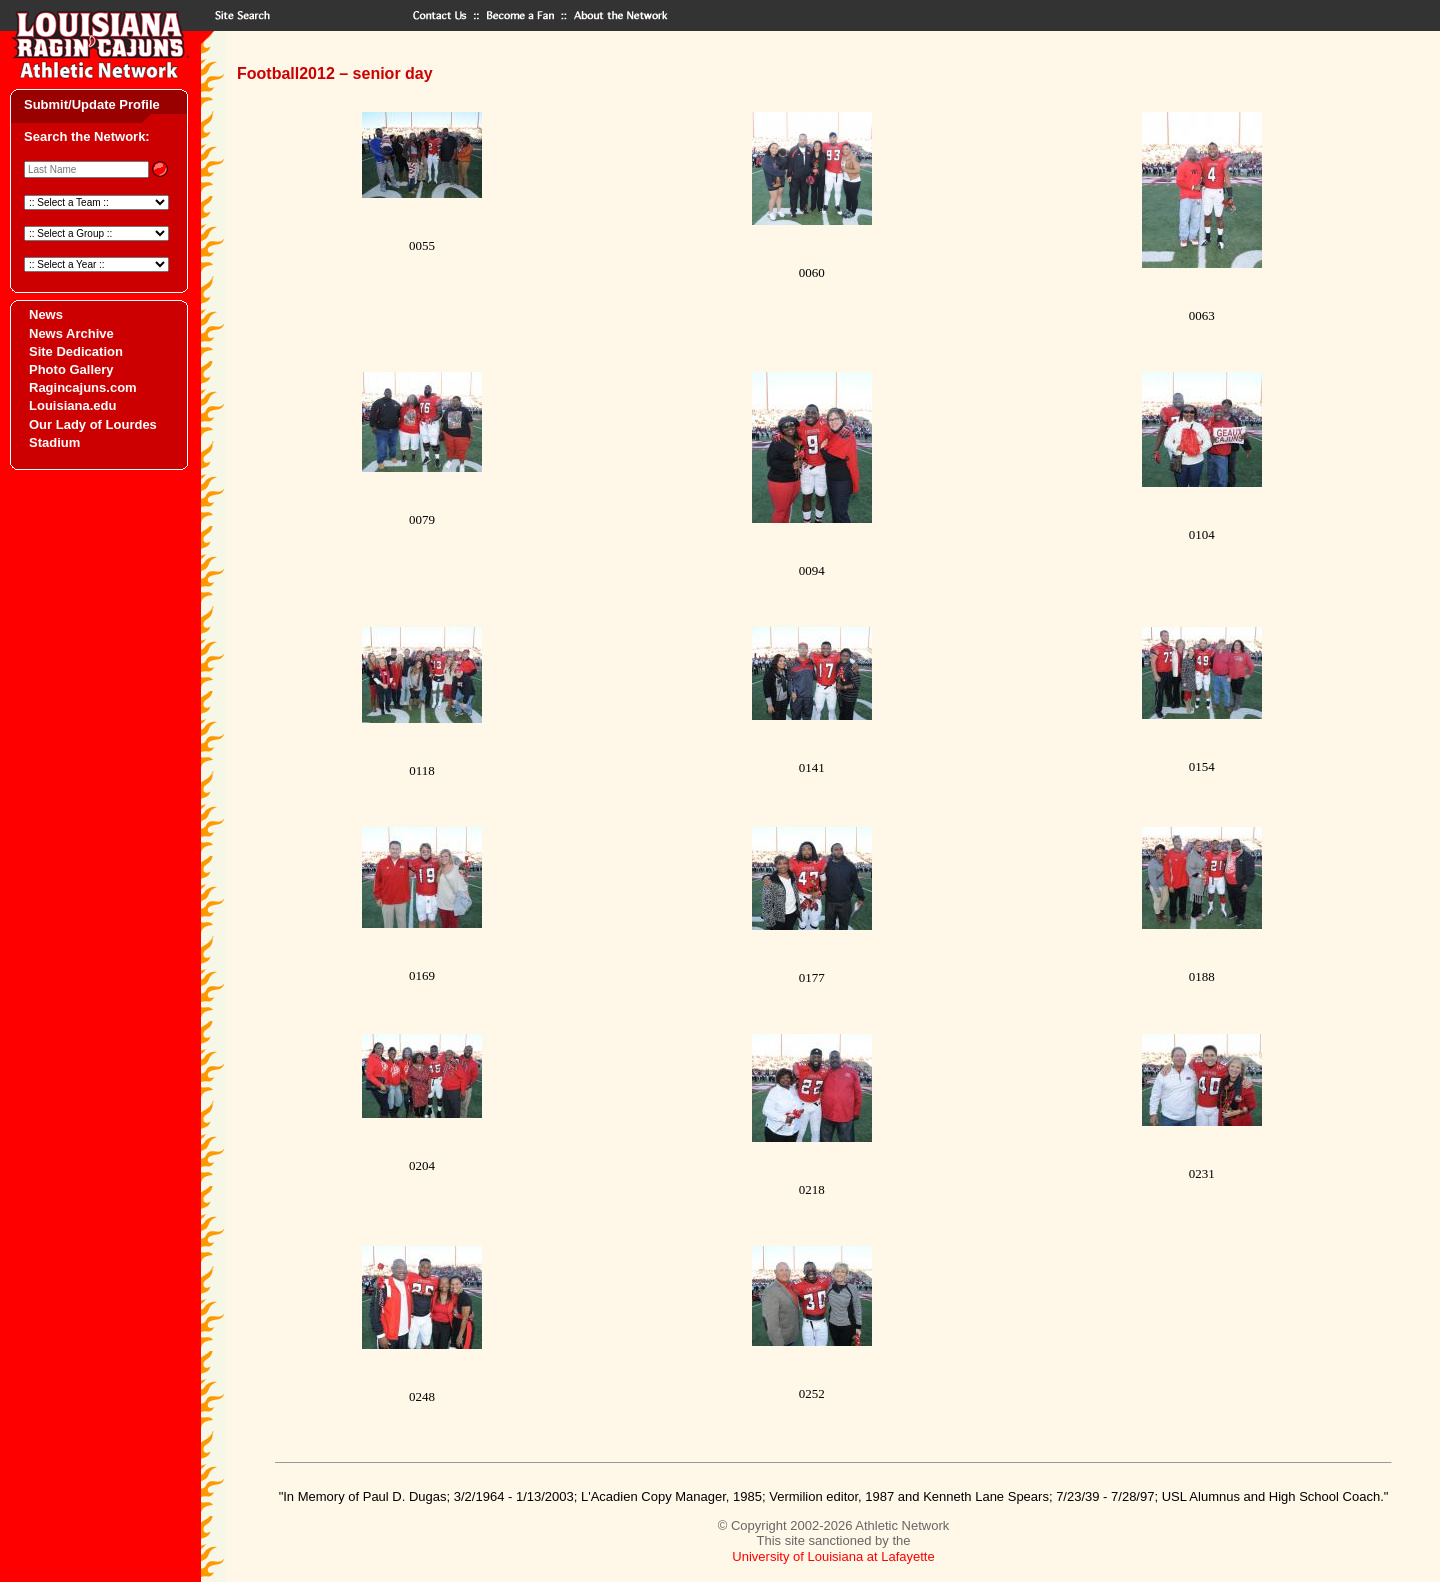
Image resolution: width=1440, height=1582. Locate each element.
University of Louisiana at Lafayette (833, 1556)
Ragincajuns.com (83, 387)
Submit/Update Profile (92, 104)
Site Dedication (76, 351)
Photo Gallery (71, 369)
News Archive (71, 333)
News (46, 314)
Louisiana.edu (72, 405)
